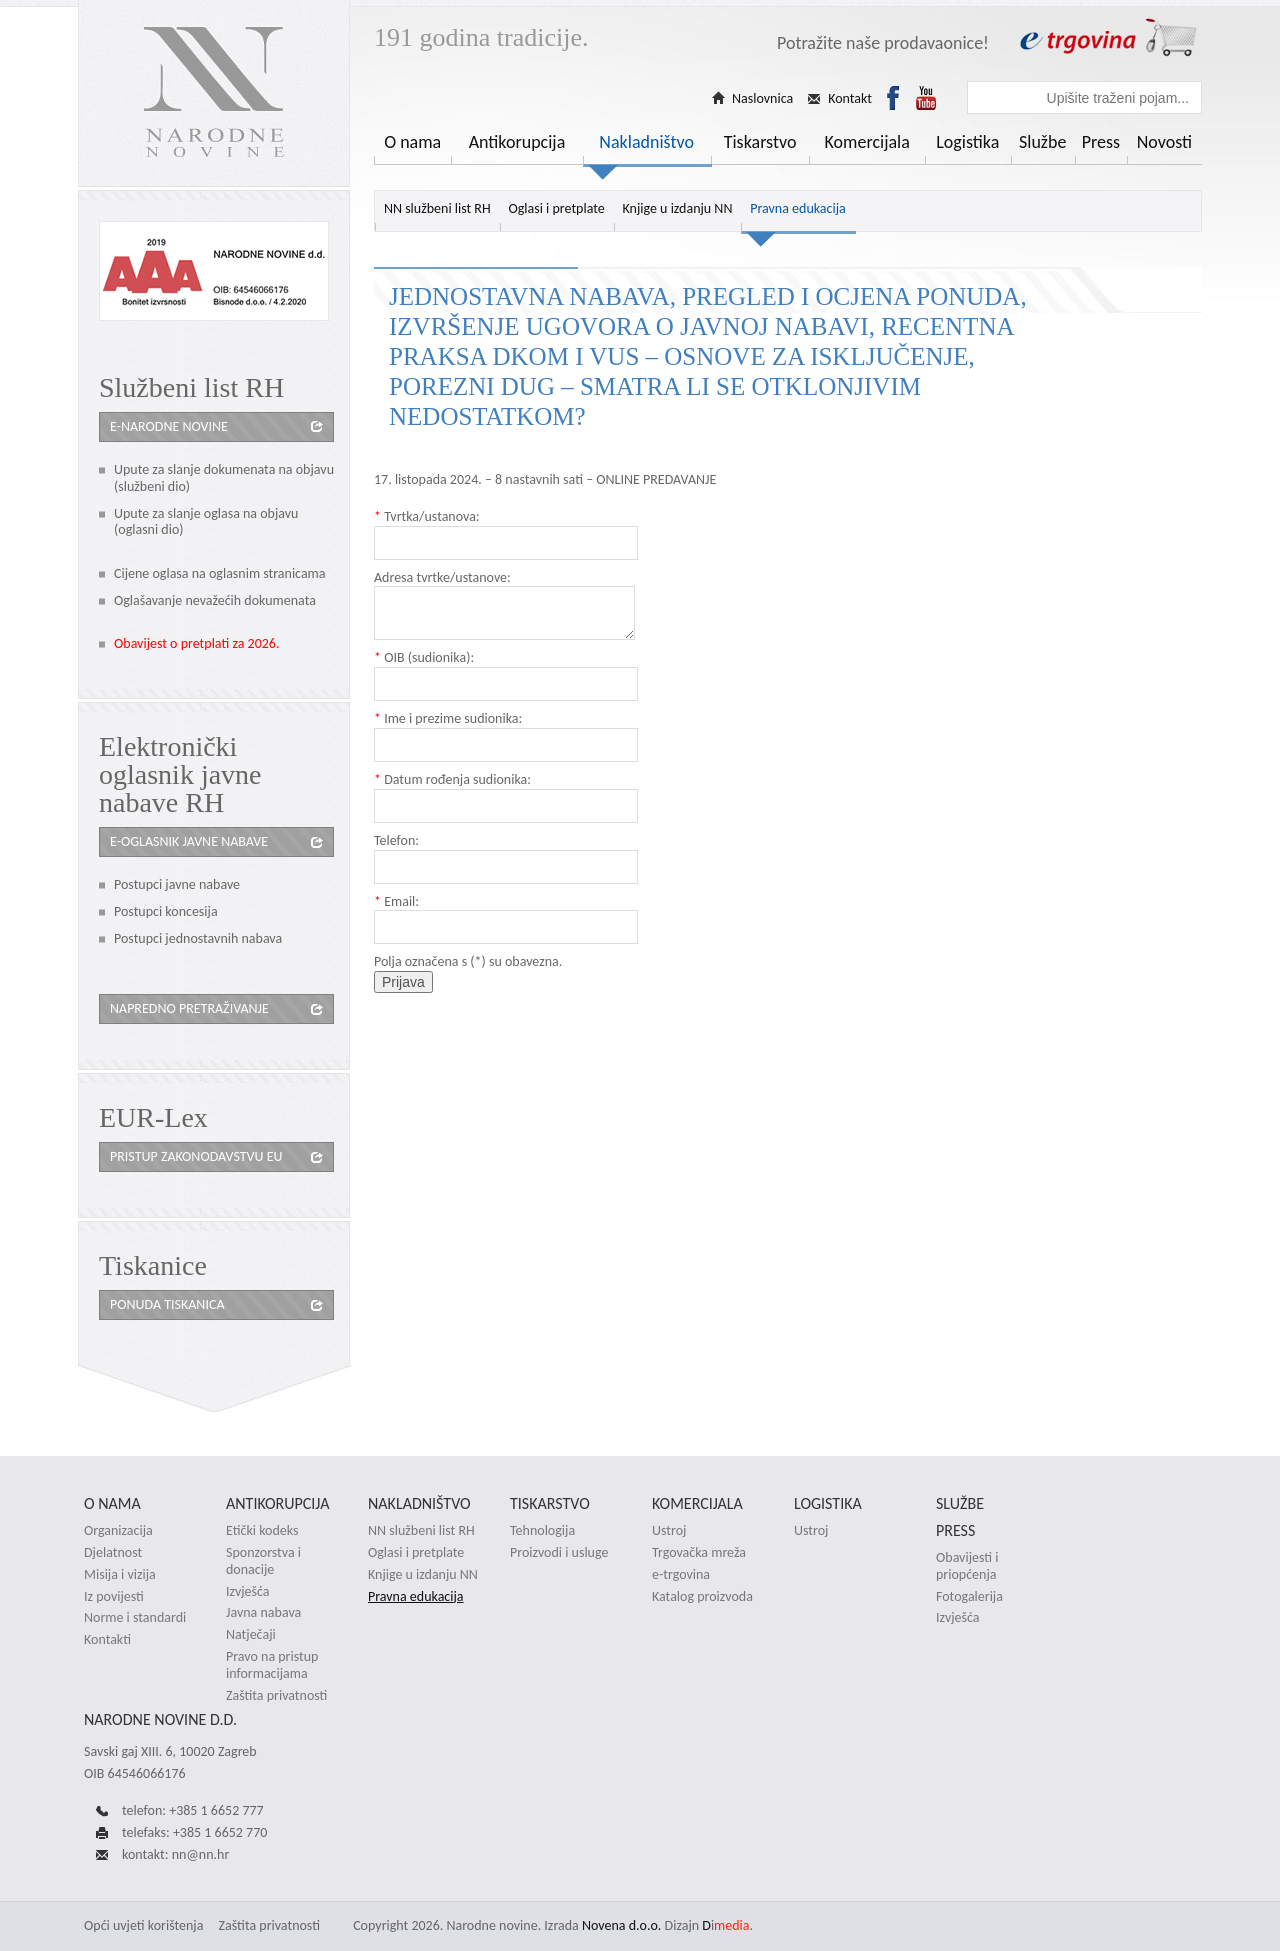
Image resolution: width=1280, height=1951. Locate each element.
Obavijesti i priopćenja (967, 1566)
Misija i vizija (120, 1575)
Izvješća (248, 1592)
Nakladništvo (646, 142)
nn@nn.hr (201, 1854)
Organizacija (118, 1531)
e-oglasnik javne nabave (189, 841)
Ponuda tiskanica (167, 1304)
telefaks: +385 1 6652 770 (194, 1832)
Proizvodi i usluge (559, 1553)
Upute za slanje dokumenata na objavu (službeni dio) (224, 478)
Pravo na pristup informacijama (272, 1665)
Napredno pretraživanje (189, 1008)
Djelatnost (113, 1553)
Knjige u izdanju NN (678, 208)
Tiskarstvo (760, 142)
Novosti (1164, 142)
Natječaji (251, 1635)
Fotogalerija (969, 1597)
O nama (412, 142)
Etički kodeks (262, 1531)
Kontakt (850, 99)
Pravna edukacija (798, 208)
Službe (1042, 142)
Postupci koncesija (166, 911)
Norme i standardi (135, 1618)
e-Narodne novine (169, 426)
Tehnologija (542, 1531)
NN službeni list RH (437, 208)
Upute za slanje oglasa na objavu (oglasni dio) (206, 522)
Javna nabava (263, 1613)
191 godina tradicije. (481, 37)
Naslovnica (762, 99)
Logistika (967, 142)
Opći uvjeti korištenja (143, 1925)
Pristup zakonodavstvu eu (196, 1156)
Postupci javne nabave (177, 884)
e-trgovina (681, 1575)
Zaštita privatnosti (276, 1696)
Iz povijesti (114, 1597)
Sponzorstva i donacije (263, 1561)
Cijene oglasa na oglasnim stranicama (220, 573)
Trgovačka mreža (699, 1553)
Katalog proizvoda (702, 1597)
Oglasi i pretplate (556, 208)
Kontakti (107, 1640)
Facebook (893, 98)
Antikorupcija (517, 142)
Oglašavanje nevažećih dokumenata (215, 600)
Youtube (926, 98)
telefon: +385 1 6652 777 (193, 1810)
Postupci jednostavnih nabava (198, 938)
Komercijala (867, 142)
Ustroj (669, 1531)
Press (1101, 142)
